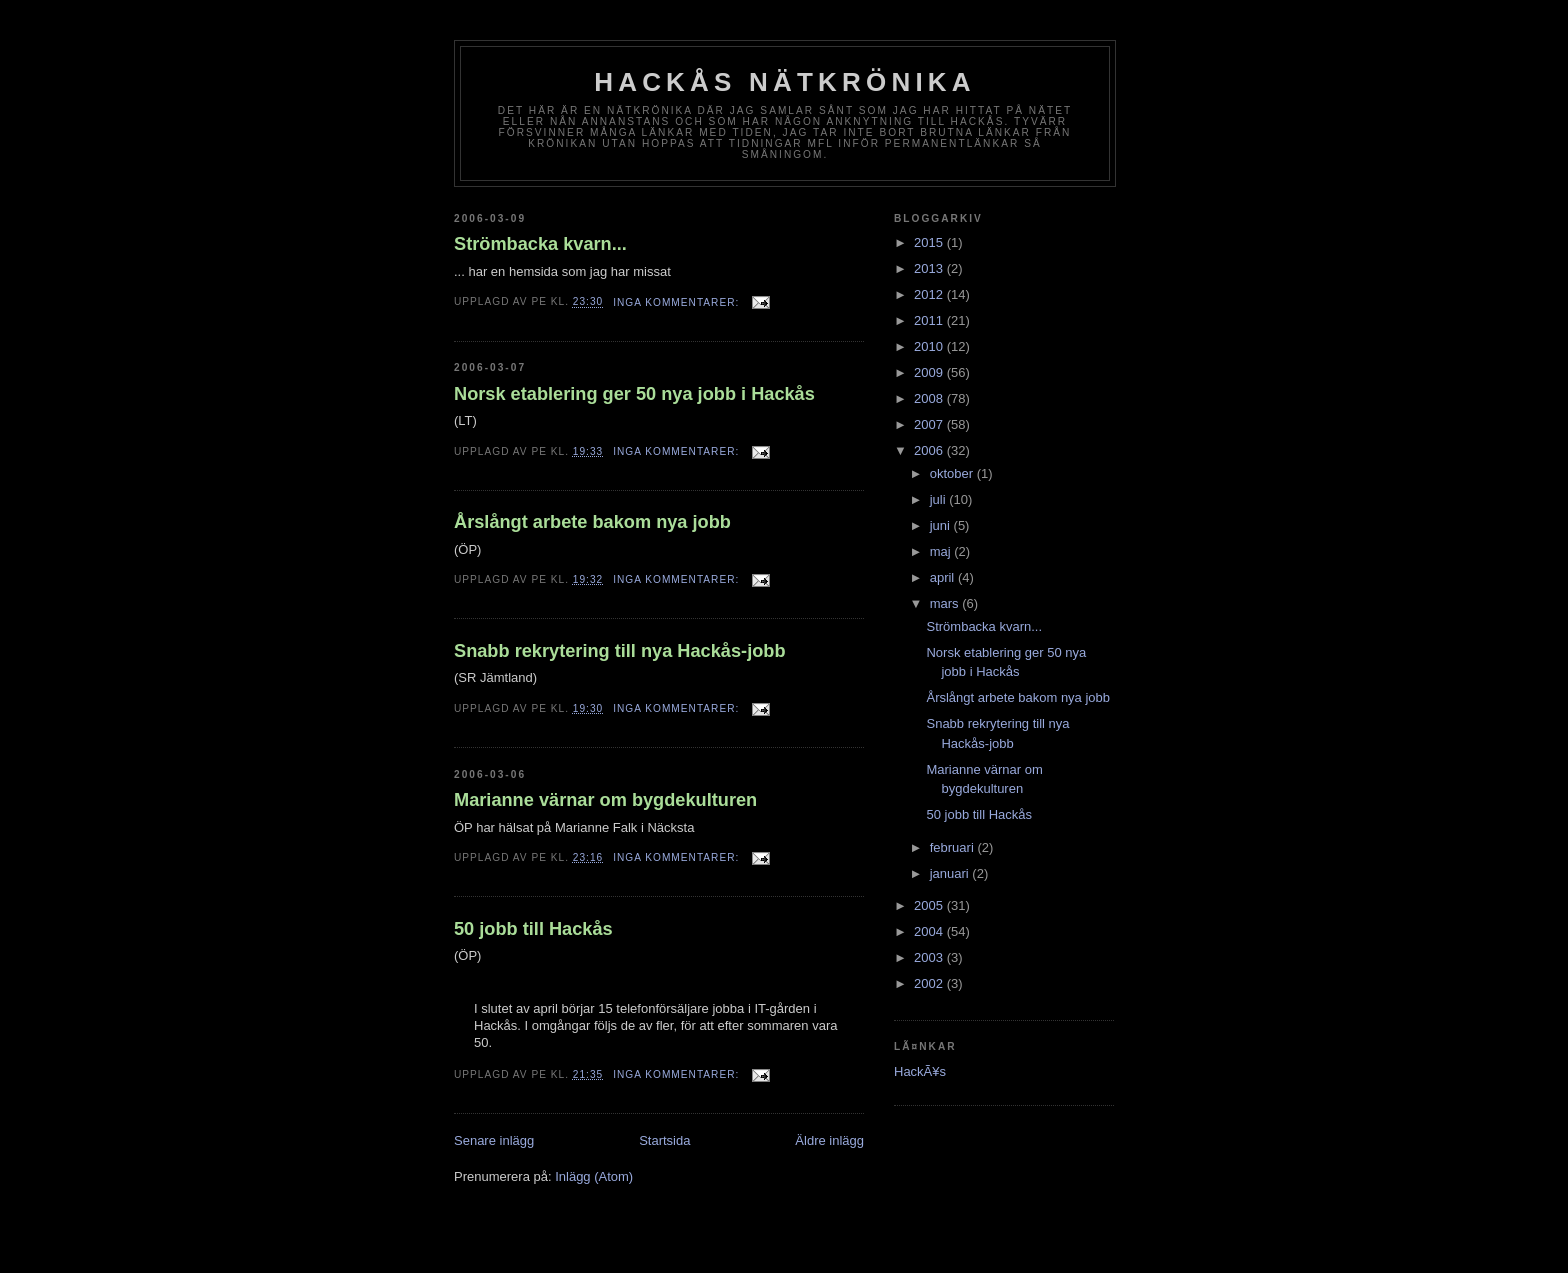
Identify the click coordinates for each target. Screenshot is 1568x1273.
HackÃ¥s (920, 1071)
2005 (930, 905)
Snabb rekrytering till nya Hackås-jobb (620, 651)
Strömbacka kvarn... (540, 244)
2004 (930, 931)
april (944, 577)
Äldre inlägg (829, 1140)
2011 (930, 320)
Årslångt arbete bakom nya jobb (592, 522)
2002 (930, 983)
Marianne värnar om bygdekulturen (605, 800)
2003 (930, 957)
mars (946, 603)
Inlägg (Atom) (594, 1176)
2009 (930, 372)
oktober (953, 473)
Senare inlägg (494, 1140)
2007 (930, 424)
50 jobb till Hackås (533, 929)
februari (954, 847)
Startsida (664, 1140)
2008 (930, 398)
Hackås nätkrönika (785, 82)
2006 (930, 450)
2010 (930, 346)
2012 (930, 294)
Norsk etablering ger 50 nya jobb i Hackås (634, 394)
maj (942, 551)
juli (940, 499)
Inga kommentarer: (678, 302)
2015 (930, 242)
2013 (930, 268)
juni (942, 525)
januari (951, 873)
